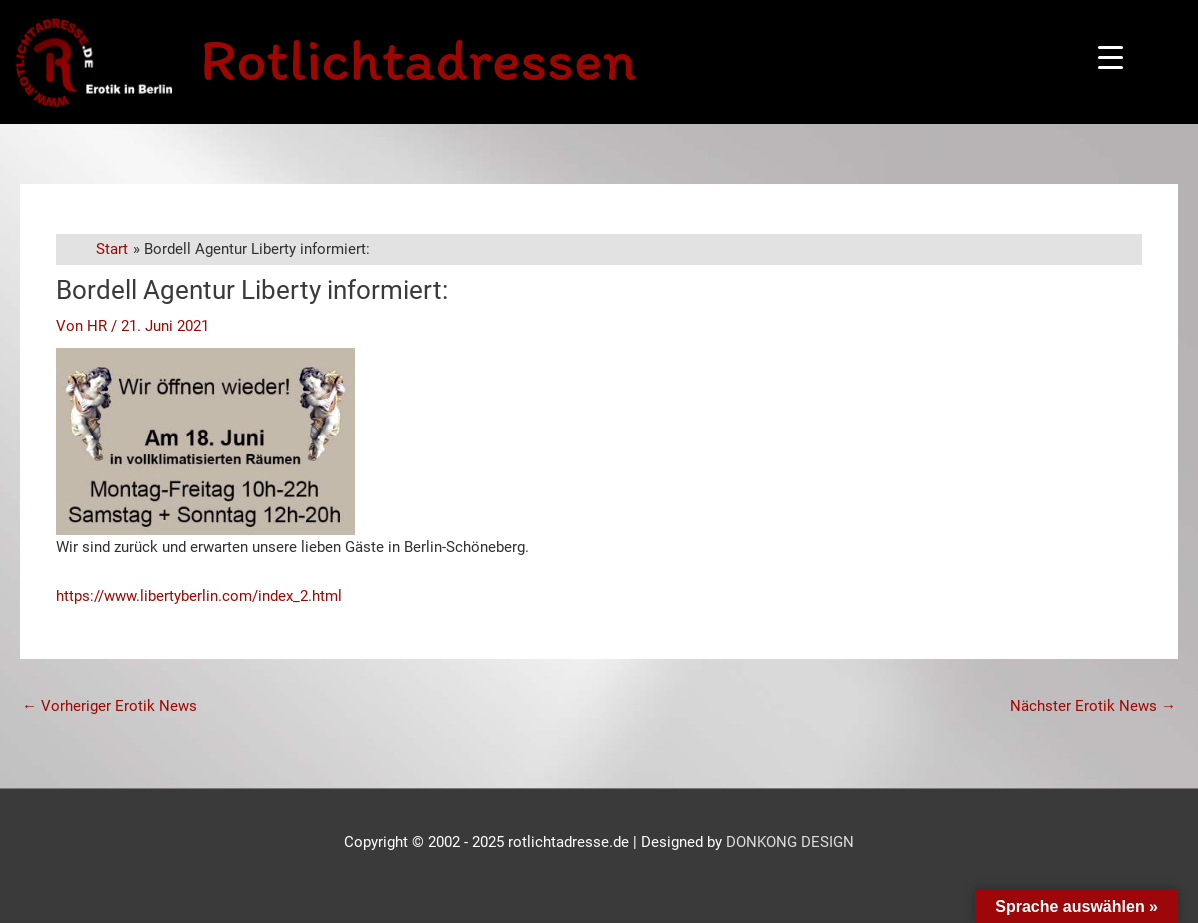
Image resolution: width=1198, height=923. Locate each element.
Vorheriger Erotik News (109, 706)
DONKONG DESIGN (790, 842)
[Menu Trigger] (1110, 57)
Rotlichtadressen (418, 59)
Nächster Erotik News (1093, 706)
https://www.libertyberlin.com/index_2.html (199, 596)
